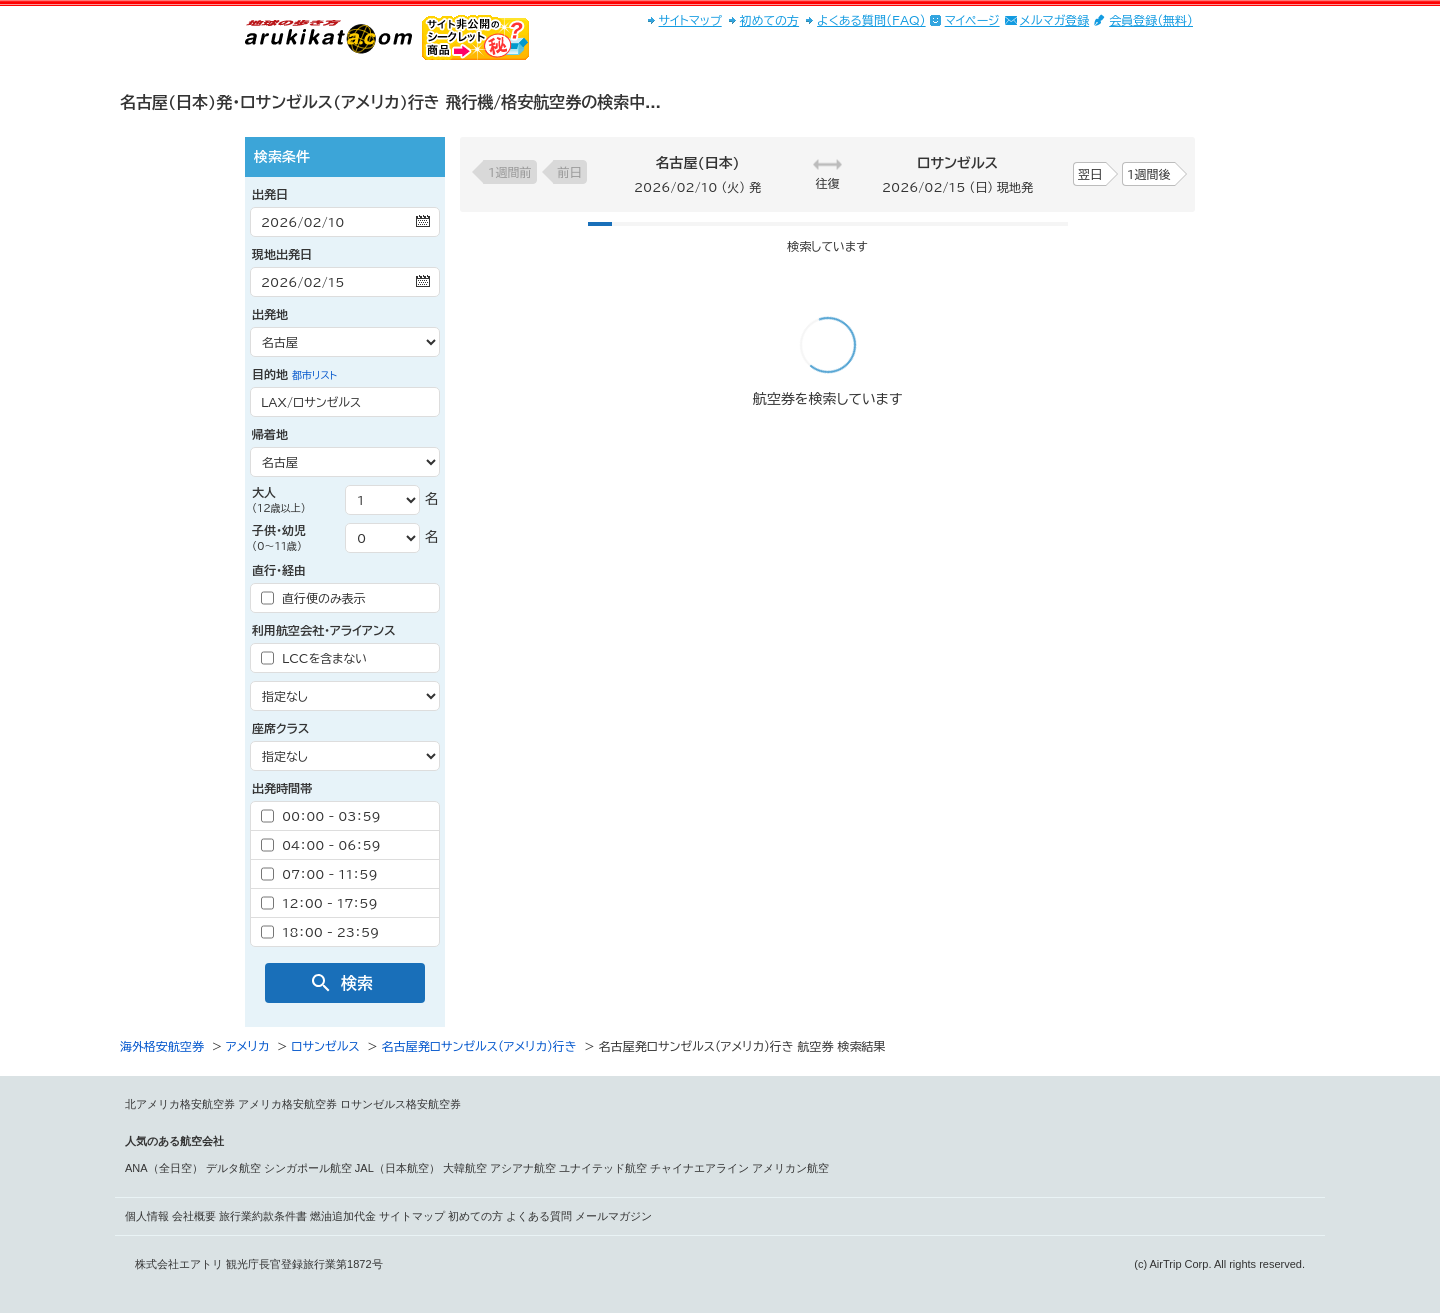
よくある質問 (539, 1216)
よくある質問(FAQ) (871, 20)
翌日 (1090, 174)
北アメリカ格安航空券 (180, 1104)
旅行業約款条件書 (263, 1216)
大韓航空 (465, 1168)
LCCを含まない (314, 658)
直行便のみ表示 (313, 598)
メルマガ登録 (1055, 20)
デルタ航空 (233, 1168)
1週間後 (1149, 174)
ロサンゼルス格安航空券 (400, 1104)
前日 (570, 172)
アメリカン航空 (790, 1168)
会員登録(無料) (1151, 20)
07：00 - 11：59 (319, 874)
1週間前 (510, 172)
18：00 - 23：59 (320, 932)
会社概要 (194, 1216)
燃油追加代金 (343, 1216)
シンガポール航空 (308, 1168)
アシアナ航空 (523, 1168)
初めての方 (769, 20)
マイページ (972, 20)
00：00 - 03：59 (321, 816)
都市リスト (314, 375)
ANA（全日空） (164, 1168)
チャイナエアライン (699, 1168)
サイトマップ (690, 20)
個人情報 (147, 1216)
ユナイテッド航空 (603, 1168)
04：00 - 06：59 (321, 845)
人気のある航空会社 (174, 1141)
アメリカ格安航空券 (287, 1104)
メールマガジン (613, 1216)
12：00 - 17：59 (319, 903)
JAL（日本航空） (397, 1168)
